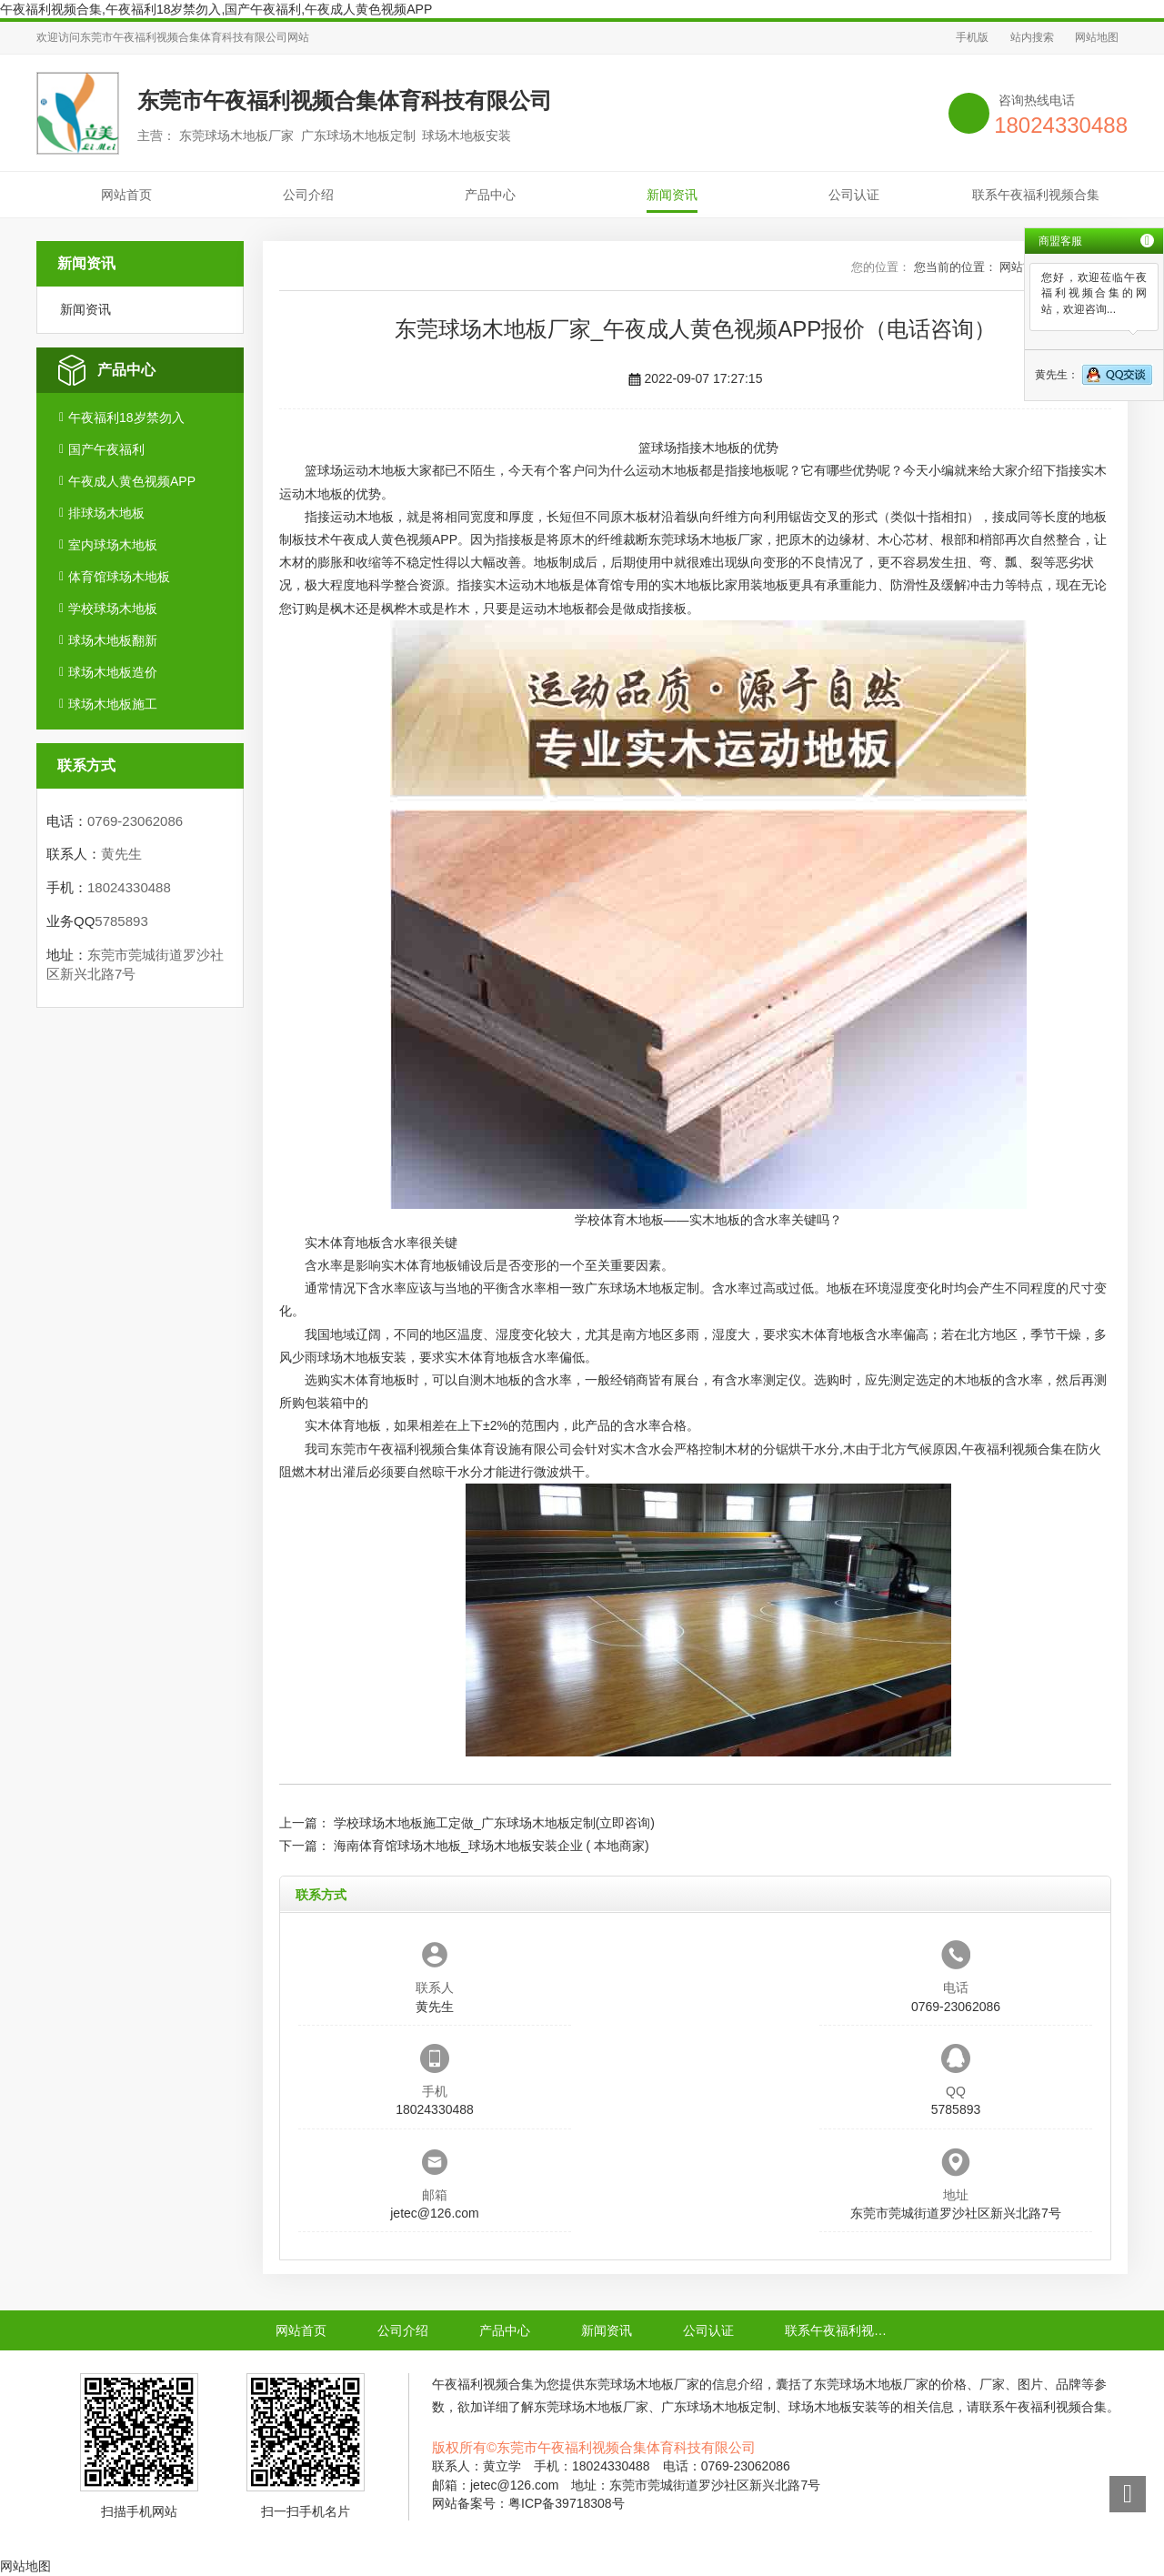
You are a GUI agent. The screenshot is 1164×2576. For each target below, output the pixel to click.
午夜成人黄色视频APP (132, 481)
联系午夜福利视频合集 (1035, 194)
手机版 (972, 37)
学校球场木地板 (112, 608)
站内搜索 (1032, 37)
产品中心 (490, 194)
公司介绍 (308, 194)
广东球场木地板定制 (642, 1288)
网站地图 (1097, 37)
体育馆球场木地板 (119, 576)
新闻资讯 (672, 194)
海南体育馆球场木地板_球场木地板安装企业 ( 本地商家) (491, 1845)
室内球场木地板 (112, 545)
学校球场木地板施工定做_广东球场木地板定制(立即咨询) (494, 1823)
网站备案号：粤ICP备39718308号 (528, 2503)
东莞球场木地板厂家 (705, 539)
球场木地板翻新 (112, 640)
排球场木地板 (106, 513)
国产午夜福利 (106, 449)
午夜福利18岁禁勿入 (126, 417)
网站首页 (126, 194)
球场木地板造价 (112, 672)
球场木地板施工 (112, 704)
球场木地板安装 (361, 1357)
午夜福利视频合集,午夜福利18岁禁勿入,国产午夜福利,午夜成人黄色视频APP (216, 9)
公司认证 (853, 194)
